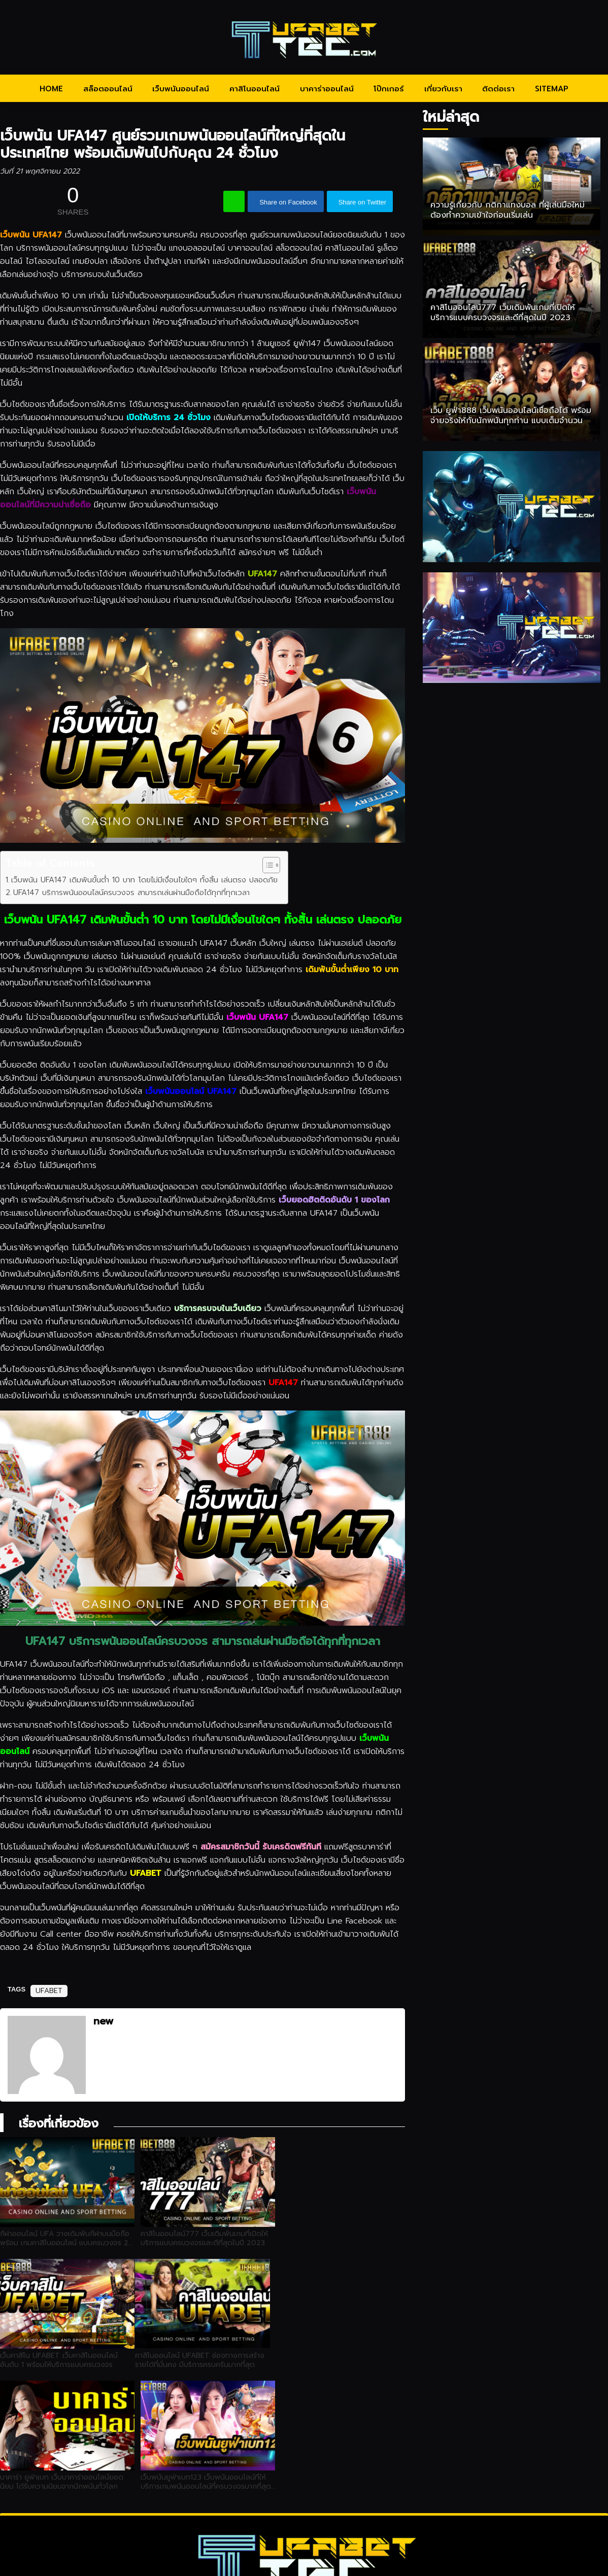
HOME (51, 88)
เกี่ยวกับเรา (443, 88)
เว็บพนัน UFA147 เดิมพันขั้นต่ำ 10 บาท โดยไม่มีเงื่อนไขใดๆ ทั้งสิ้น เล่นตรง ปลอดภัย (144, 879)
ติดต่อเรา (498, 88)
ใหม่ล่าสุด (451, 117)
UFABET (49, 1990)
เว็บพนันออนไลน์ (180, 88)
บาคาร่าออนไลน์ (327, 88)
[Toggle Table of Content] (266, 865)
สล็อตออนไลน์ (107, 88)
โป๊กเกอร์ (389, 88)
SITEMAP (551, 88)
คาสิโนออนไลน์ (254, 88)
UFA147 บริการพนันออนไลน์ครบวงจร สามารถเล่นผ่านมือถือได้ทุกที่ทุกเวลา (131, 892)
